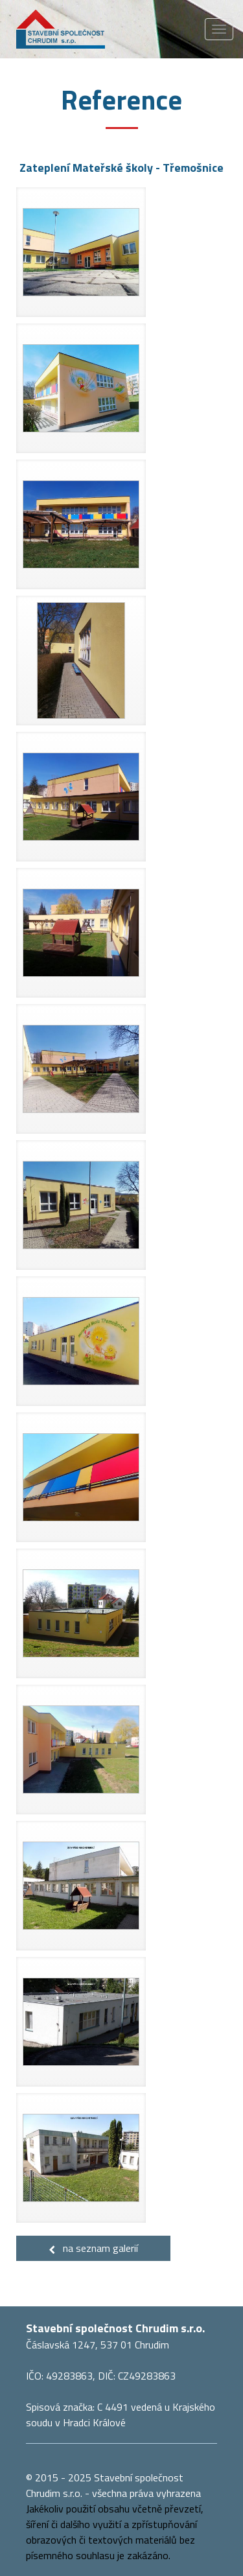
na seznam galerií (93, 2248)
